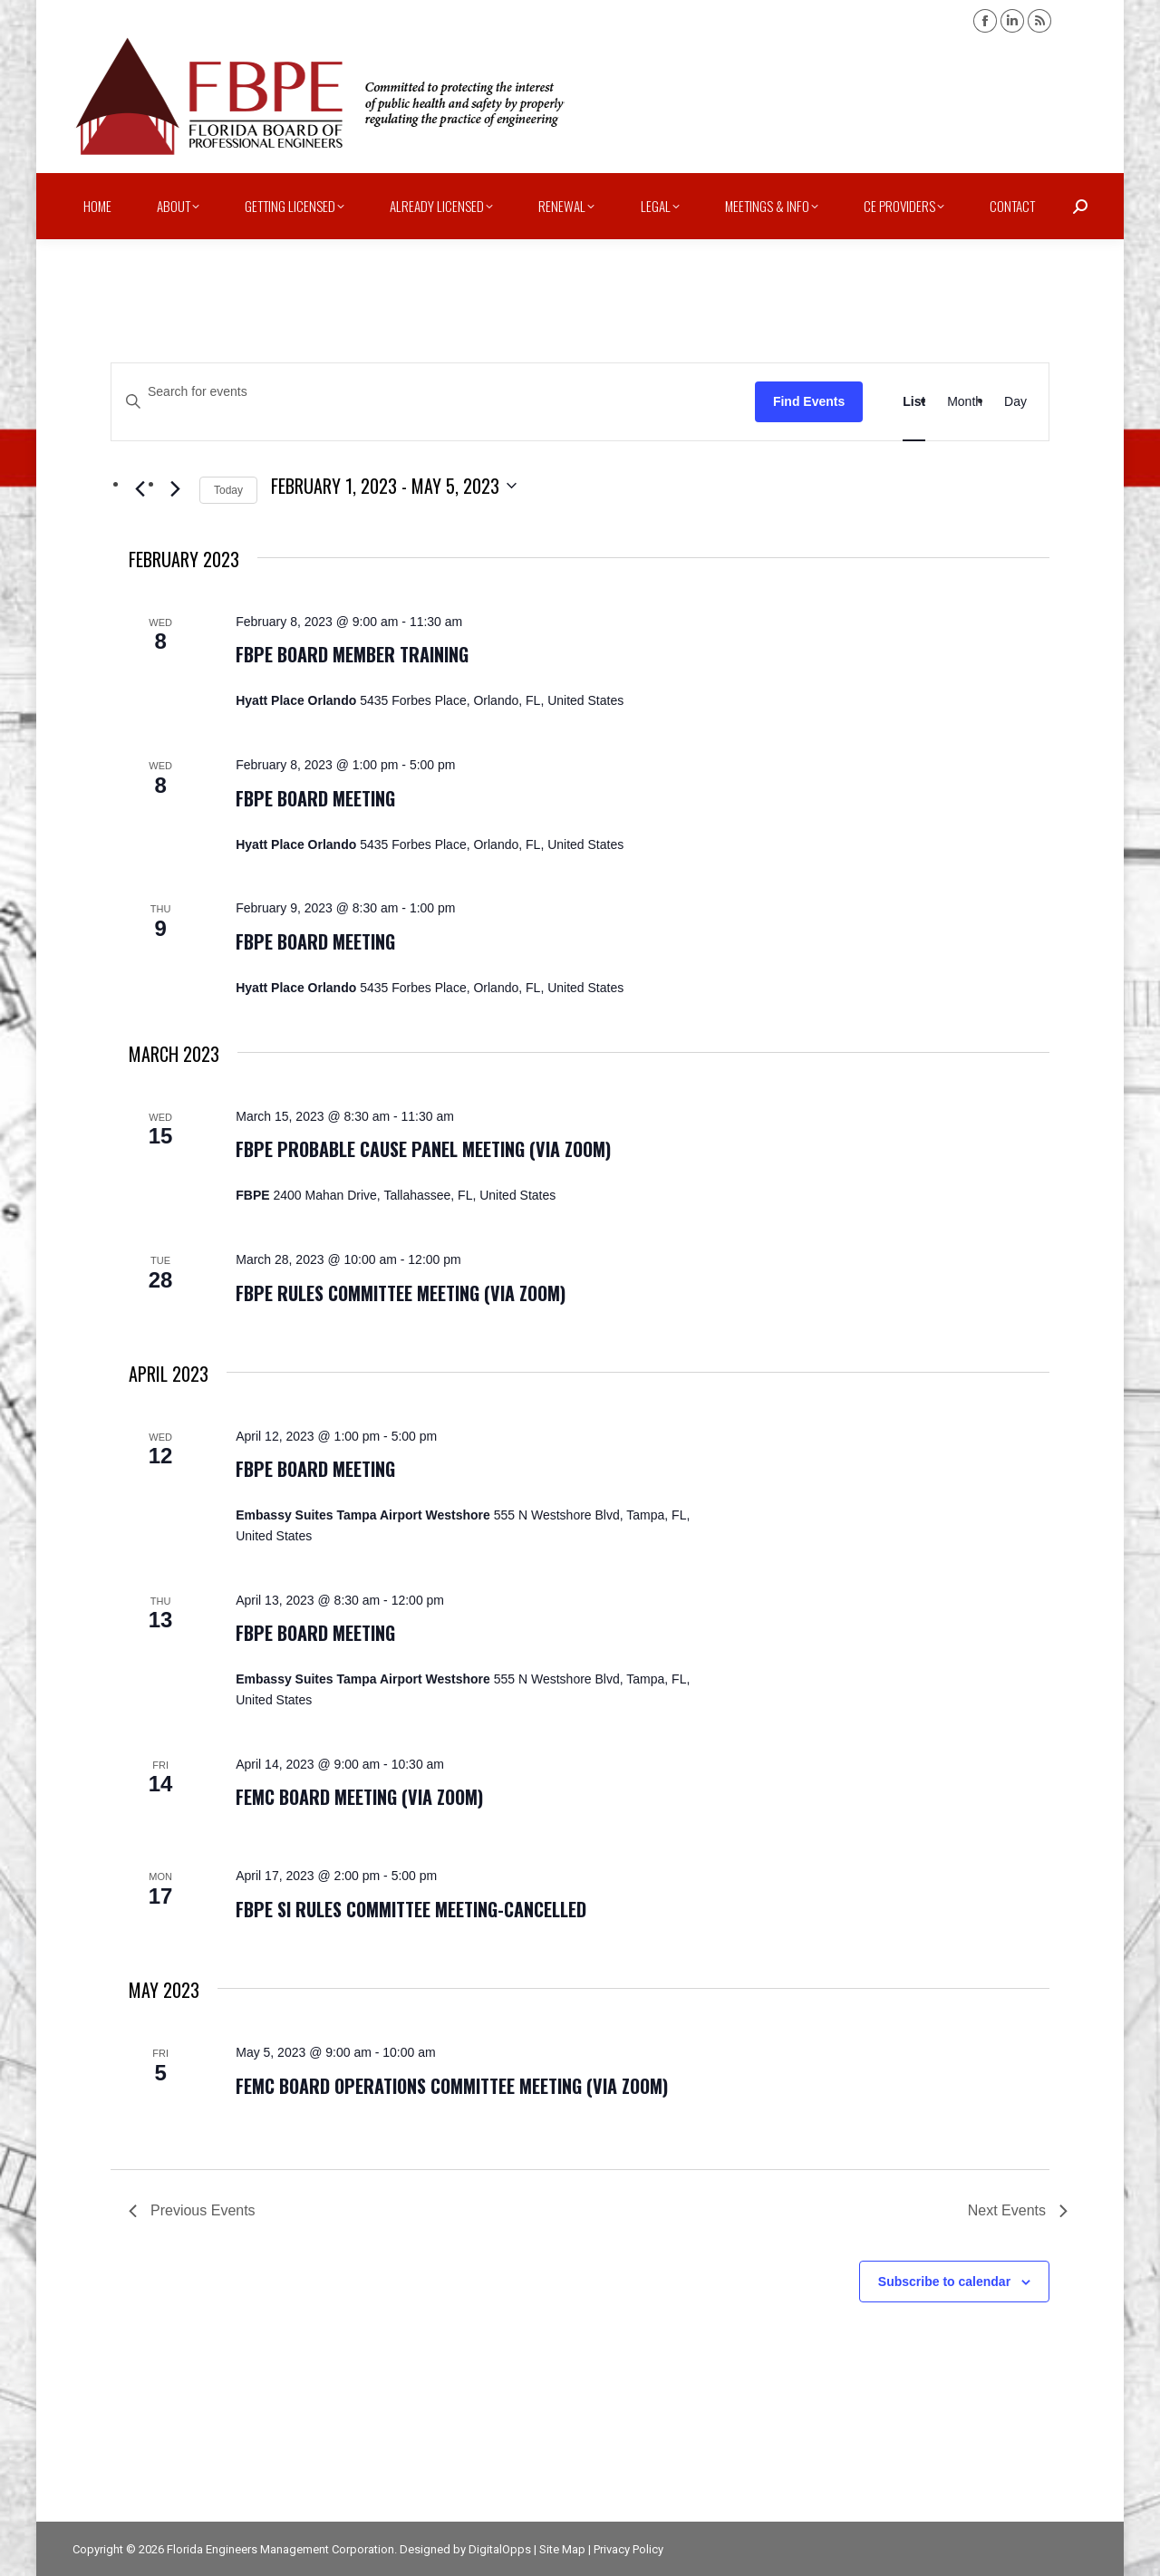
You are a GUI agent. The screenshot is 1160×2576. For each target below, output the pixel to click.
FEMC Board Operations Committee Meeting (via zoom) (452, 2085)
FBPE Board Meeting (315, 798)
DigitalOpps (500, 2549)
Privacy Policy (628, 2549)
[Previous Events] (139, 489)
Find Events (809, 401)
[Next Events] (175, 489)
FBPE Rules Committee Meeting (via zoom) (401, 1293)
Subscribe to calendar (944, 2281)
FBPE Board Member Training (352, 654)
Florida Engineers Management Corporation (280, 2549)
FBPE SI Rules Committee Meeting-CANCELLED (411, 1909)
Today (228, 490)
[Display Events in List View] (914, 401)
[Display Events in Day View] (1015, 401)
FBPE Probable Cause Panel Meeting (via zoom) (423, 1149)
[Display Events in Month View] (964, 401)
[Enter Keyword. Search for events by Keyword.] (433, 391)
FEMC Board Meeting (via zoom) (359, 1796)
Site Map (562, 2549)
